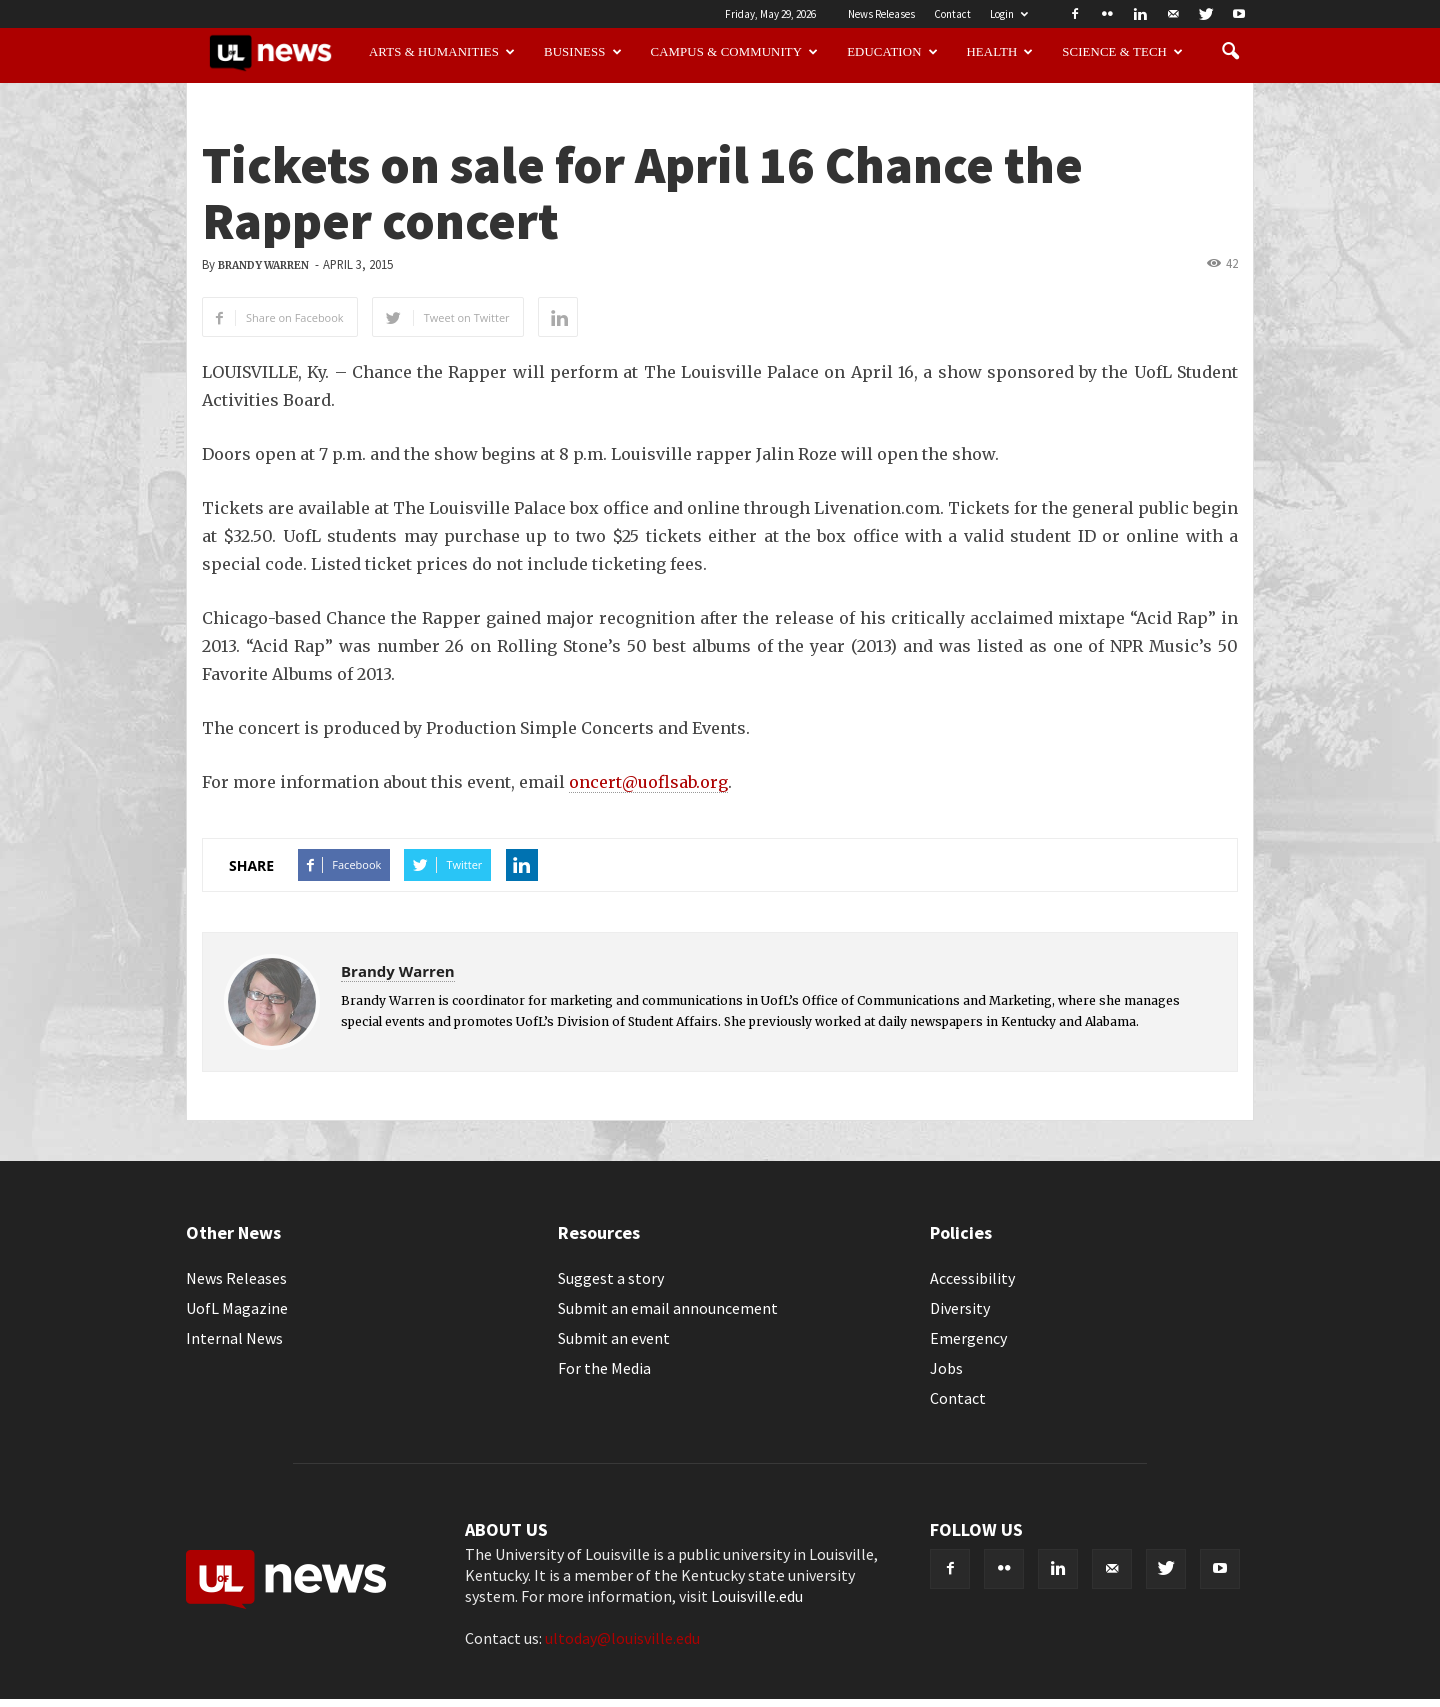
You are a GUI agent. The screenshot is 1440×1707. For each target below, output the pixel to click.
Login (1009, 14)
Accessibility (972, 1278)
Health (1000, 52)
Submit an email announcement (668, 1308)
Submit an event (614, 1338)
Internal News (234, 1338)
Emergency (968, 1338)
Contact (952, 14)
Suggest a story (611, 1278)
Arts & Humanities (442, 52)
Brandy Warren (263, 265)
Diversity (960, 1308)
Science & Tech (1122, 52)
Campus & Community (735, 52)
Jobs (946, 1368)
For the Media (604, 1368)
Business (583, 52)
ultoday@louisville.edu (622, 1638)
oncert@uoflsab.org (648, 782)
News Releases (881, 14)
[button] (1230, 52)
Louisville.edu (757, 1596)
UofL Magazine (237, 1308)
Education (892, 52)
